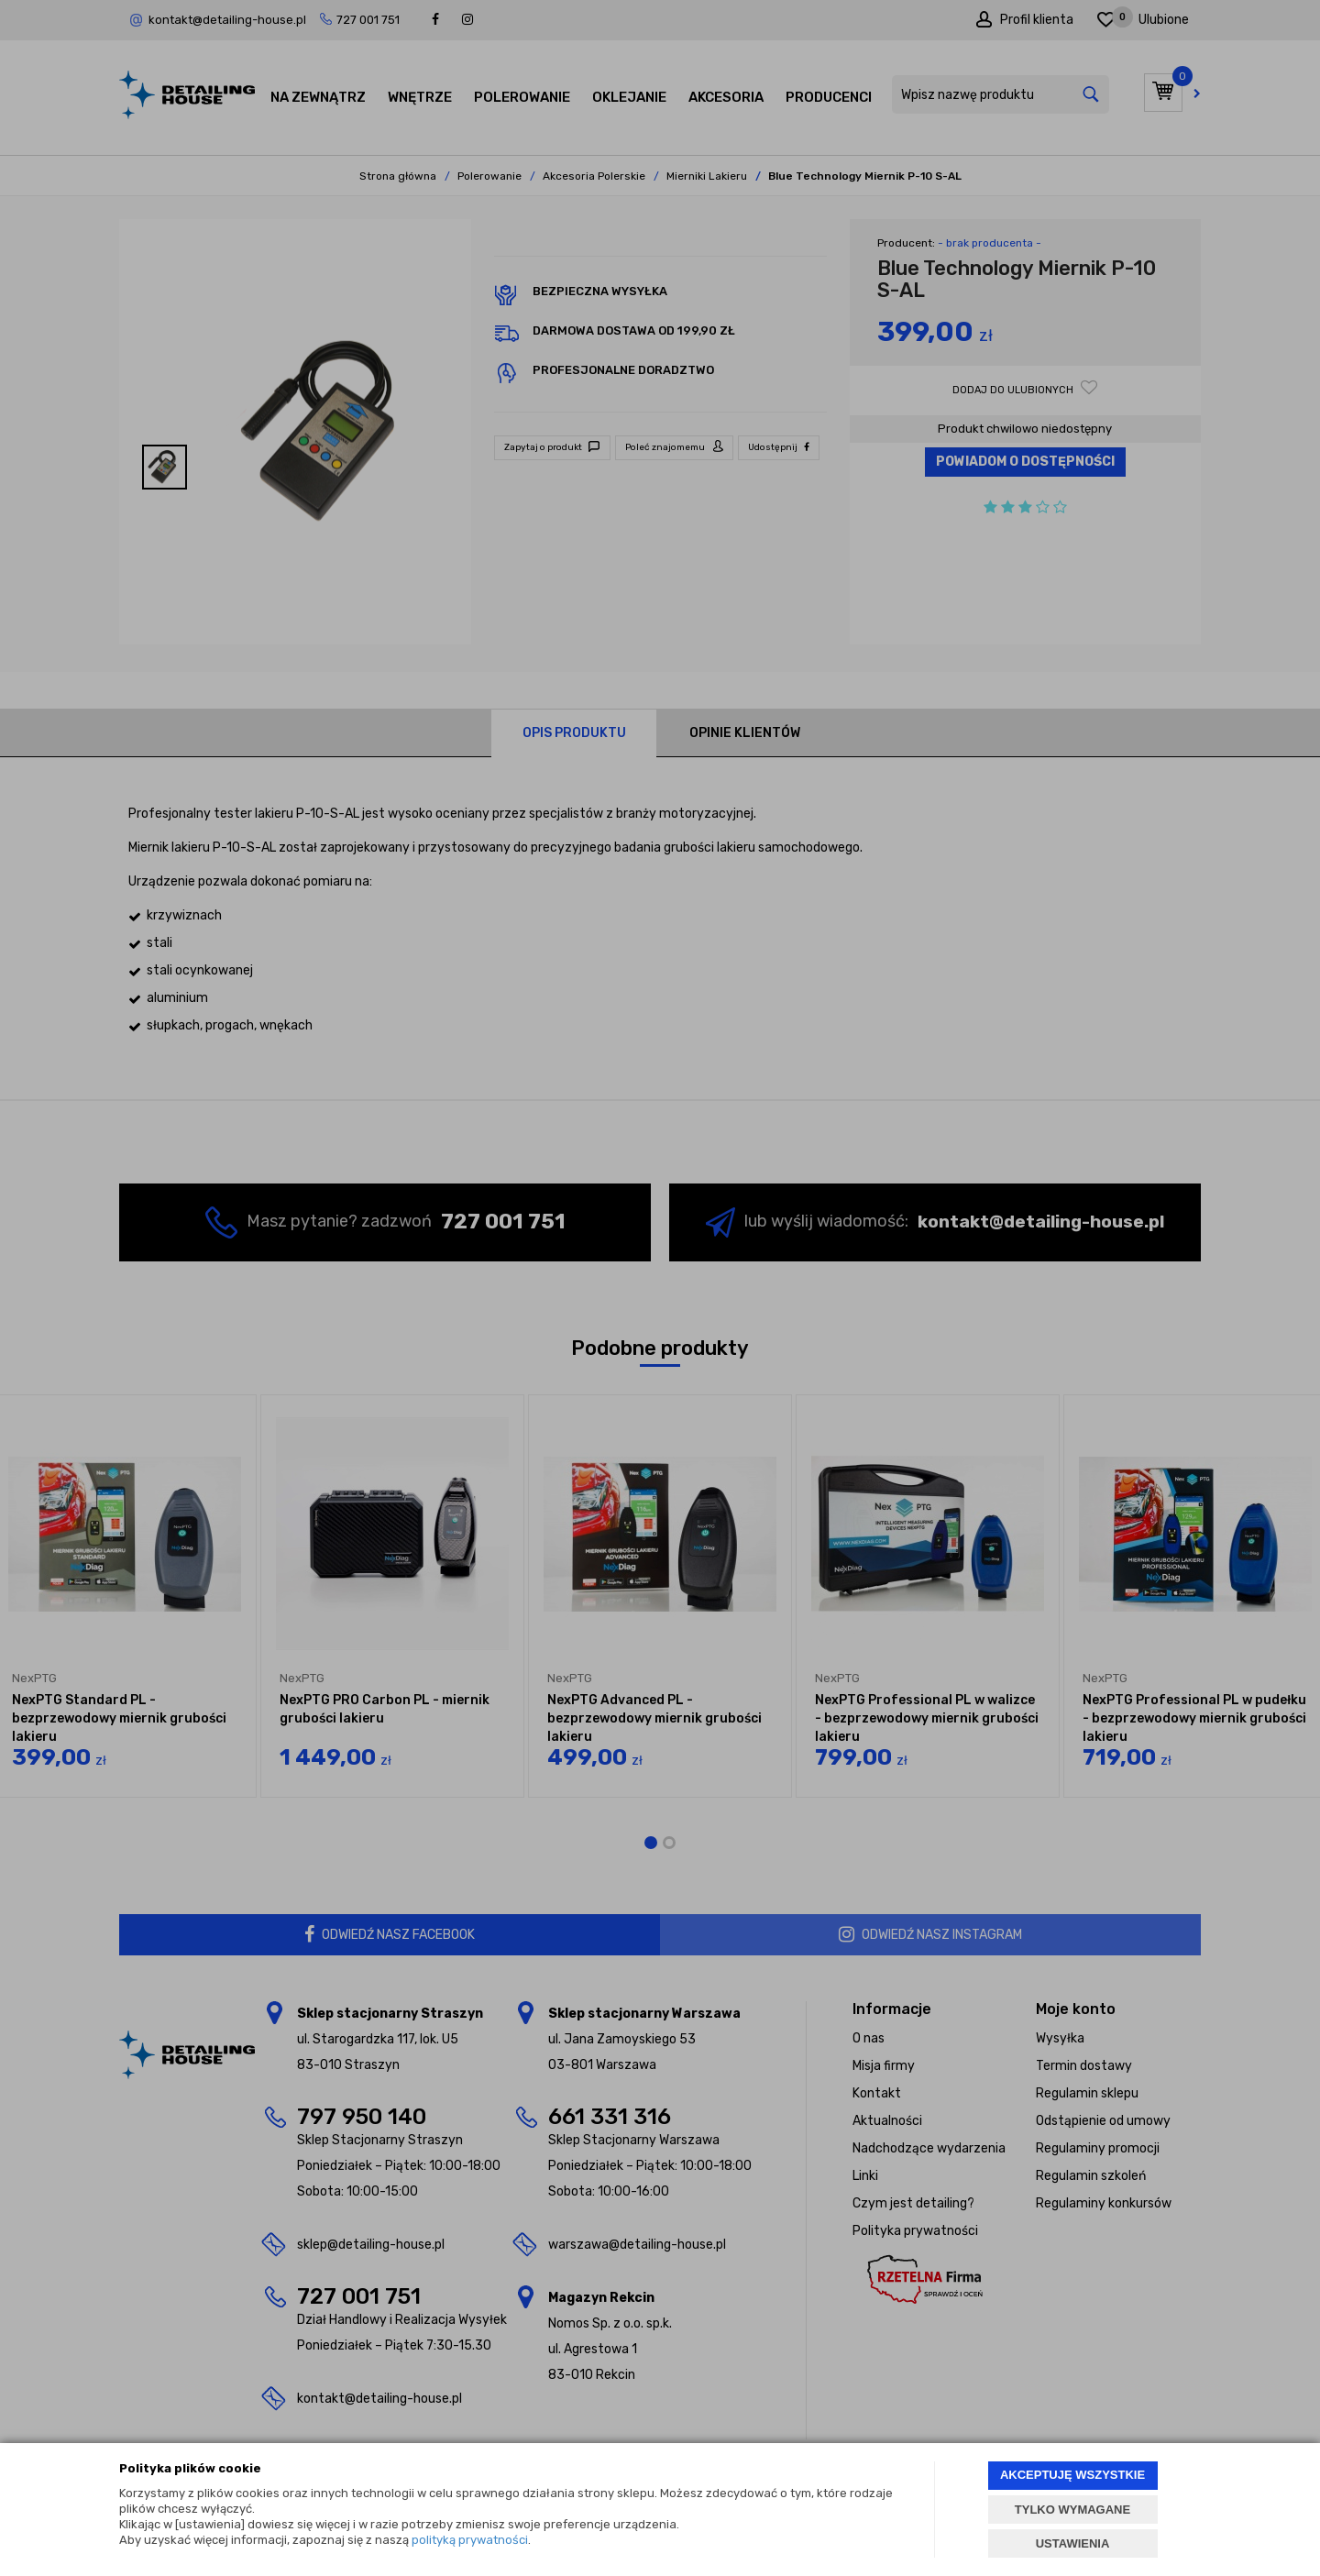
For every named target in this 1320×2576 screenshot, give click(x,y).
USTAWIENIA (1073, 2543)
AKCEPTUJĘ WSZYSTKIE (1072, 2475)
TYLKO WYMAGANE (1072, 2509)
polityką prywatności (470, 2540)
